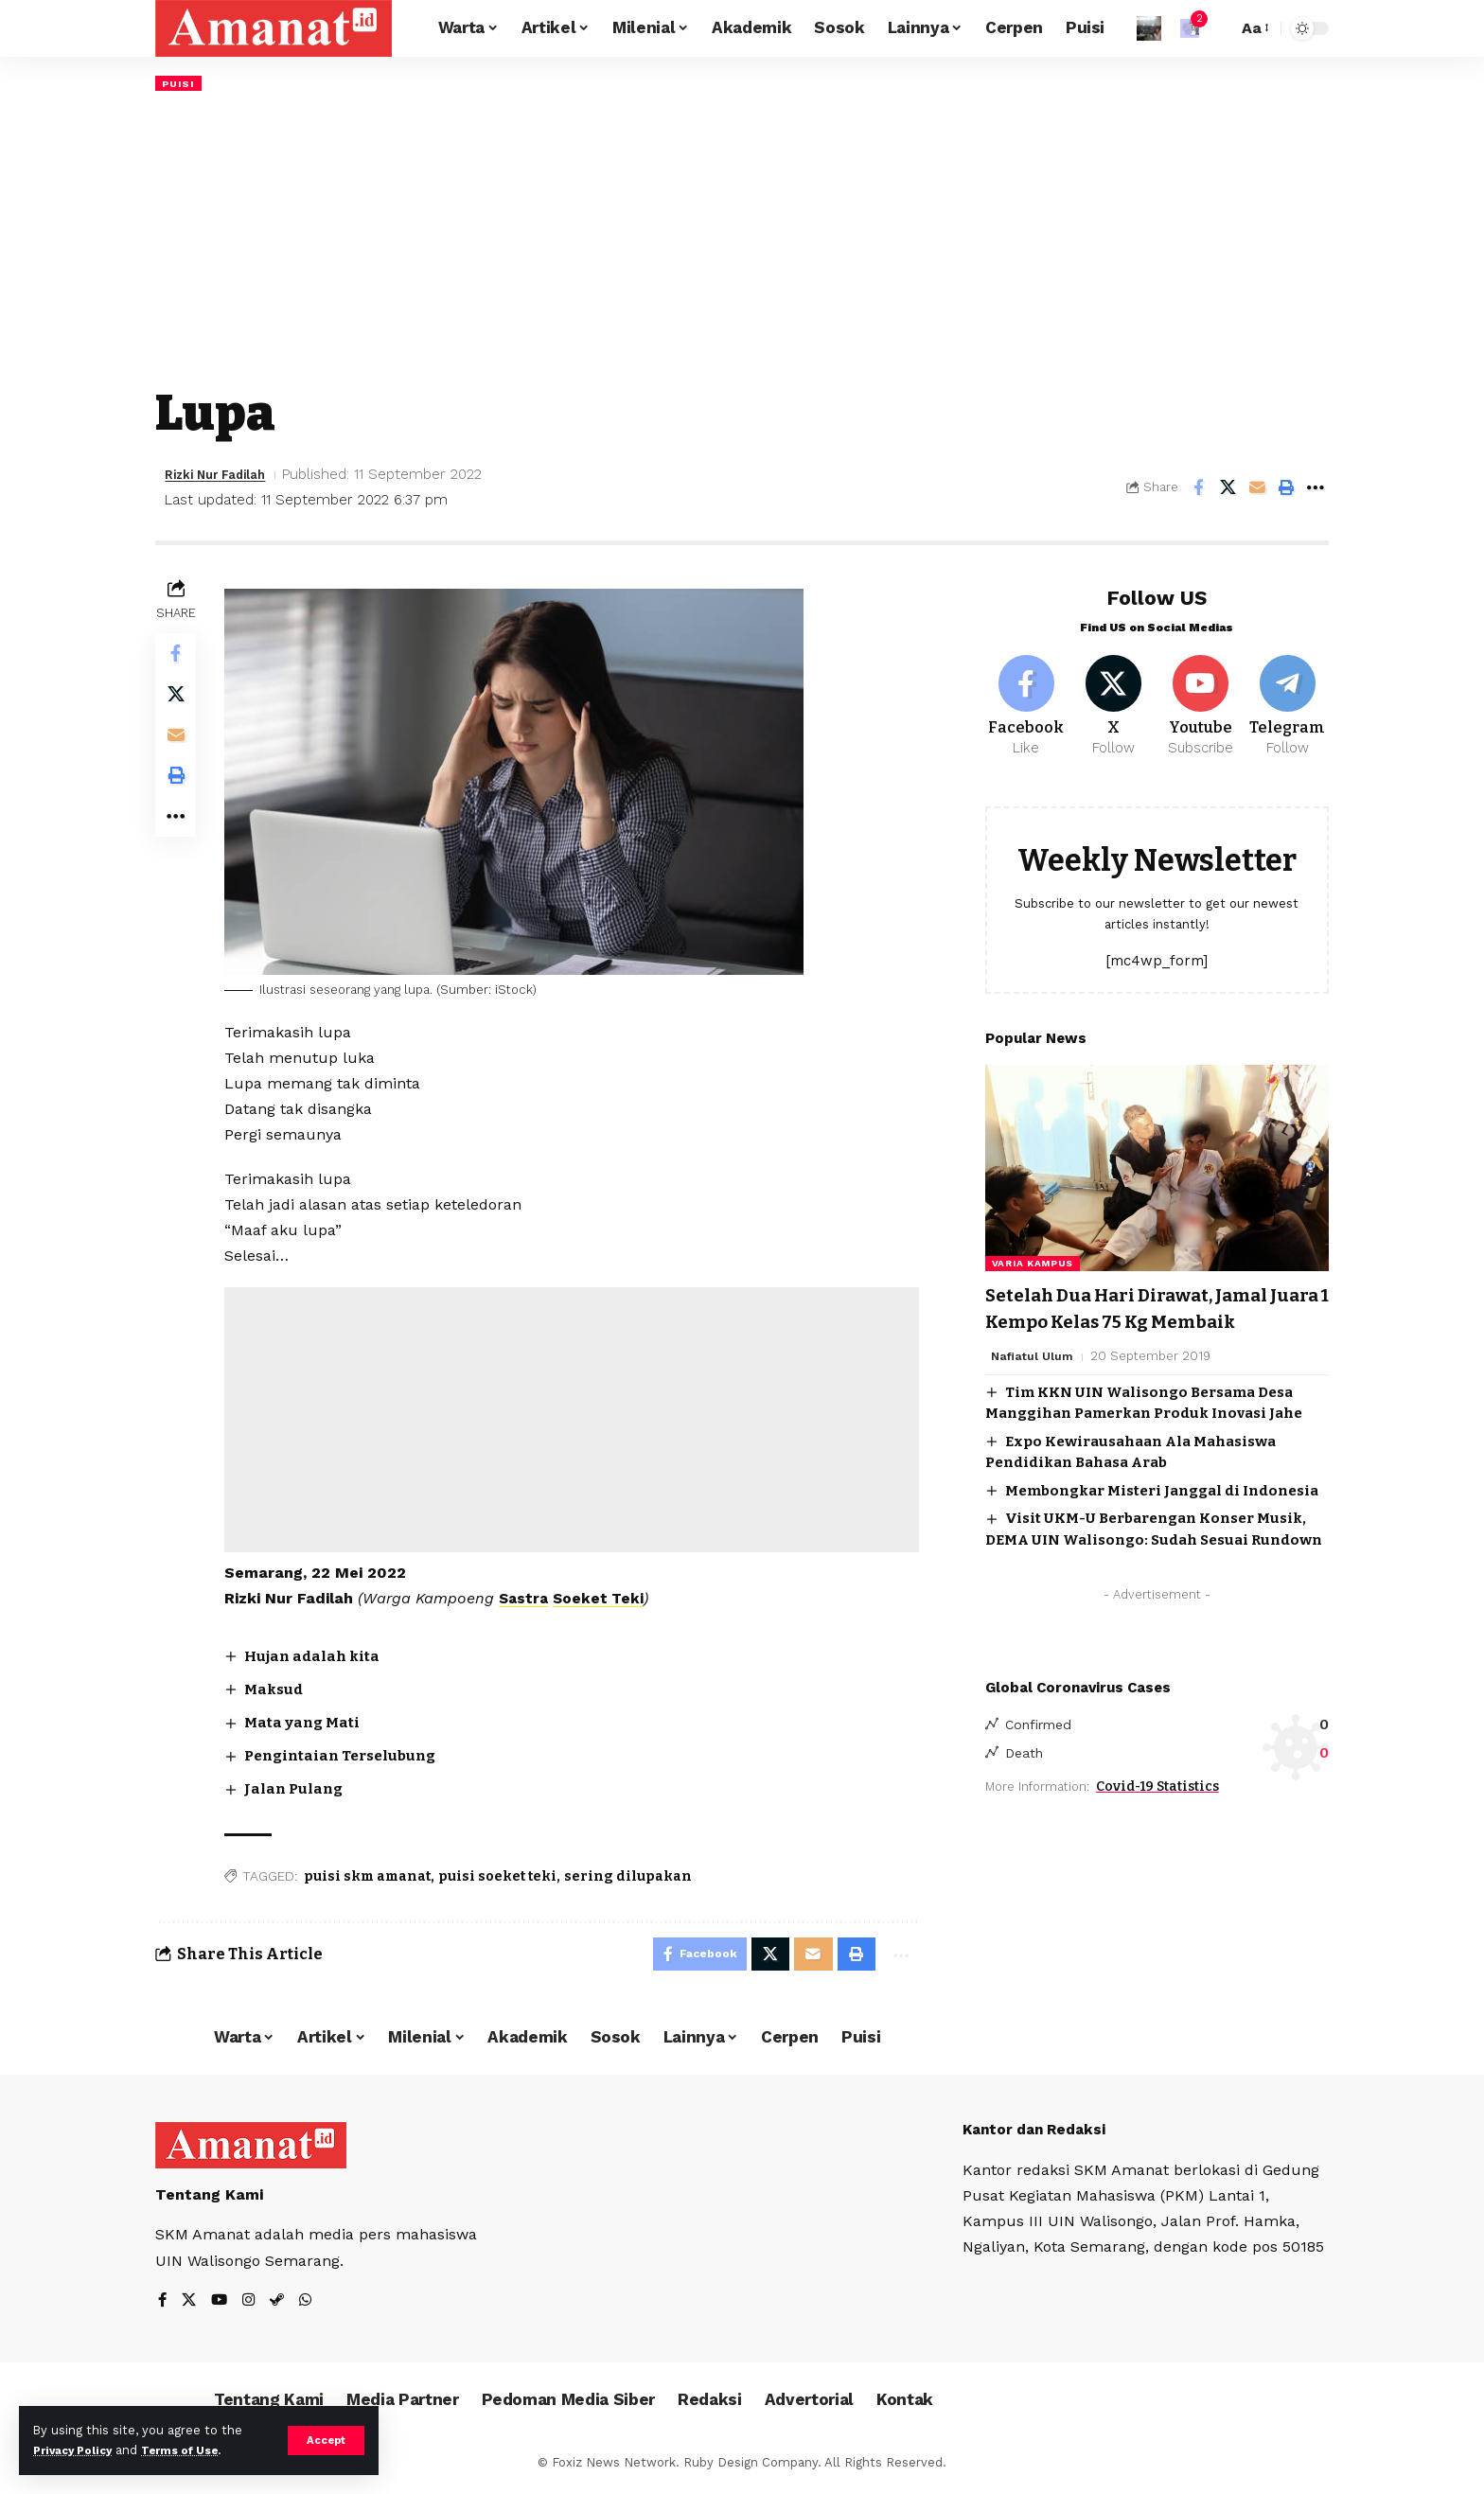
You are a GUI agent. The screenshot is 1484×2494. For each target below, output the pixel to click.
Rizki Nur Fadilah (224, 476)
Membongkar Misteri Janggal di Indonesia (1161, 1510)
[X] (1113, 697)
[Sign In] (1149, 28)
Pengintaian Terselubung (351, 1757)
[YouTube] (221, 2308)
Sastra (530, 1600)
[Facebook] (1026, 697)
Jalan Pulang (301, 1790)
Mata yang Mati (309, 1724)
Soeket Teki (607, 1600)
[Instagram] (251, 2308)
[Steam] (281, 2308)
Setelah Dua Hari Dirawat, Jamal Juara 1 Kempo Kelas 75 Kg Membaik (1146, 1316)
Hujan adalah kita (320, 1657)
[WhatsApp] (310, 2308)
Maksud (281, 1690)
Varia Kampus (1032, 1258)
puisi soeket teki (502, 1878)
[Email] (1257, 489)
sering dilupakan (633, 1878)
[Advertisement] (742, 239)
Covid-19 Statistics (1157, 1810)
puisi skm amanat (372, 1878)
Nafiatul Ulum (1033, 1377)
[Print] (1286, 489)
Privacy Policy (77, 2450)
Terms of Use (194, 2450)
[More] (1315, 489)
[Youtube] (1200, 697)
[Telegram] (1287, 697)
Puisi (180, 83)
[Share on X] (1227, 489)
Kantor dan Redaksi (1039, 2137)
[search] (1218, 28)
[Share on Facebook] (1198, 489)
